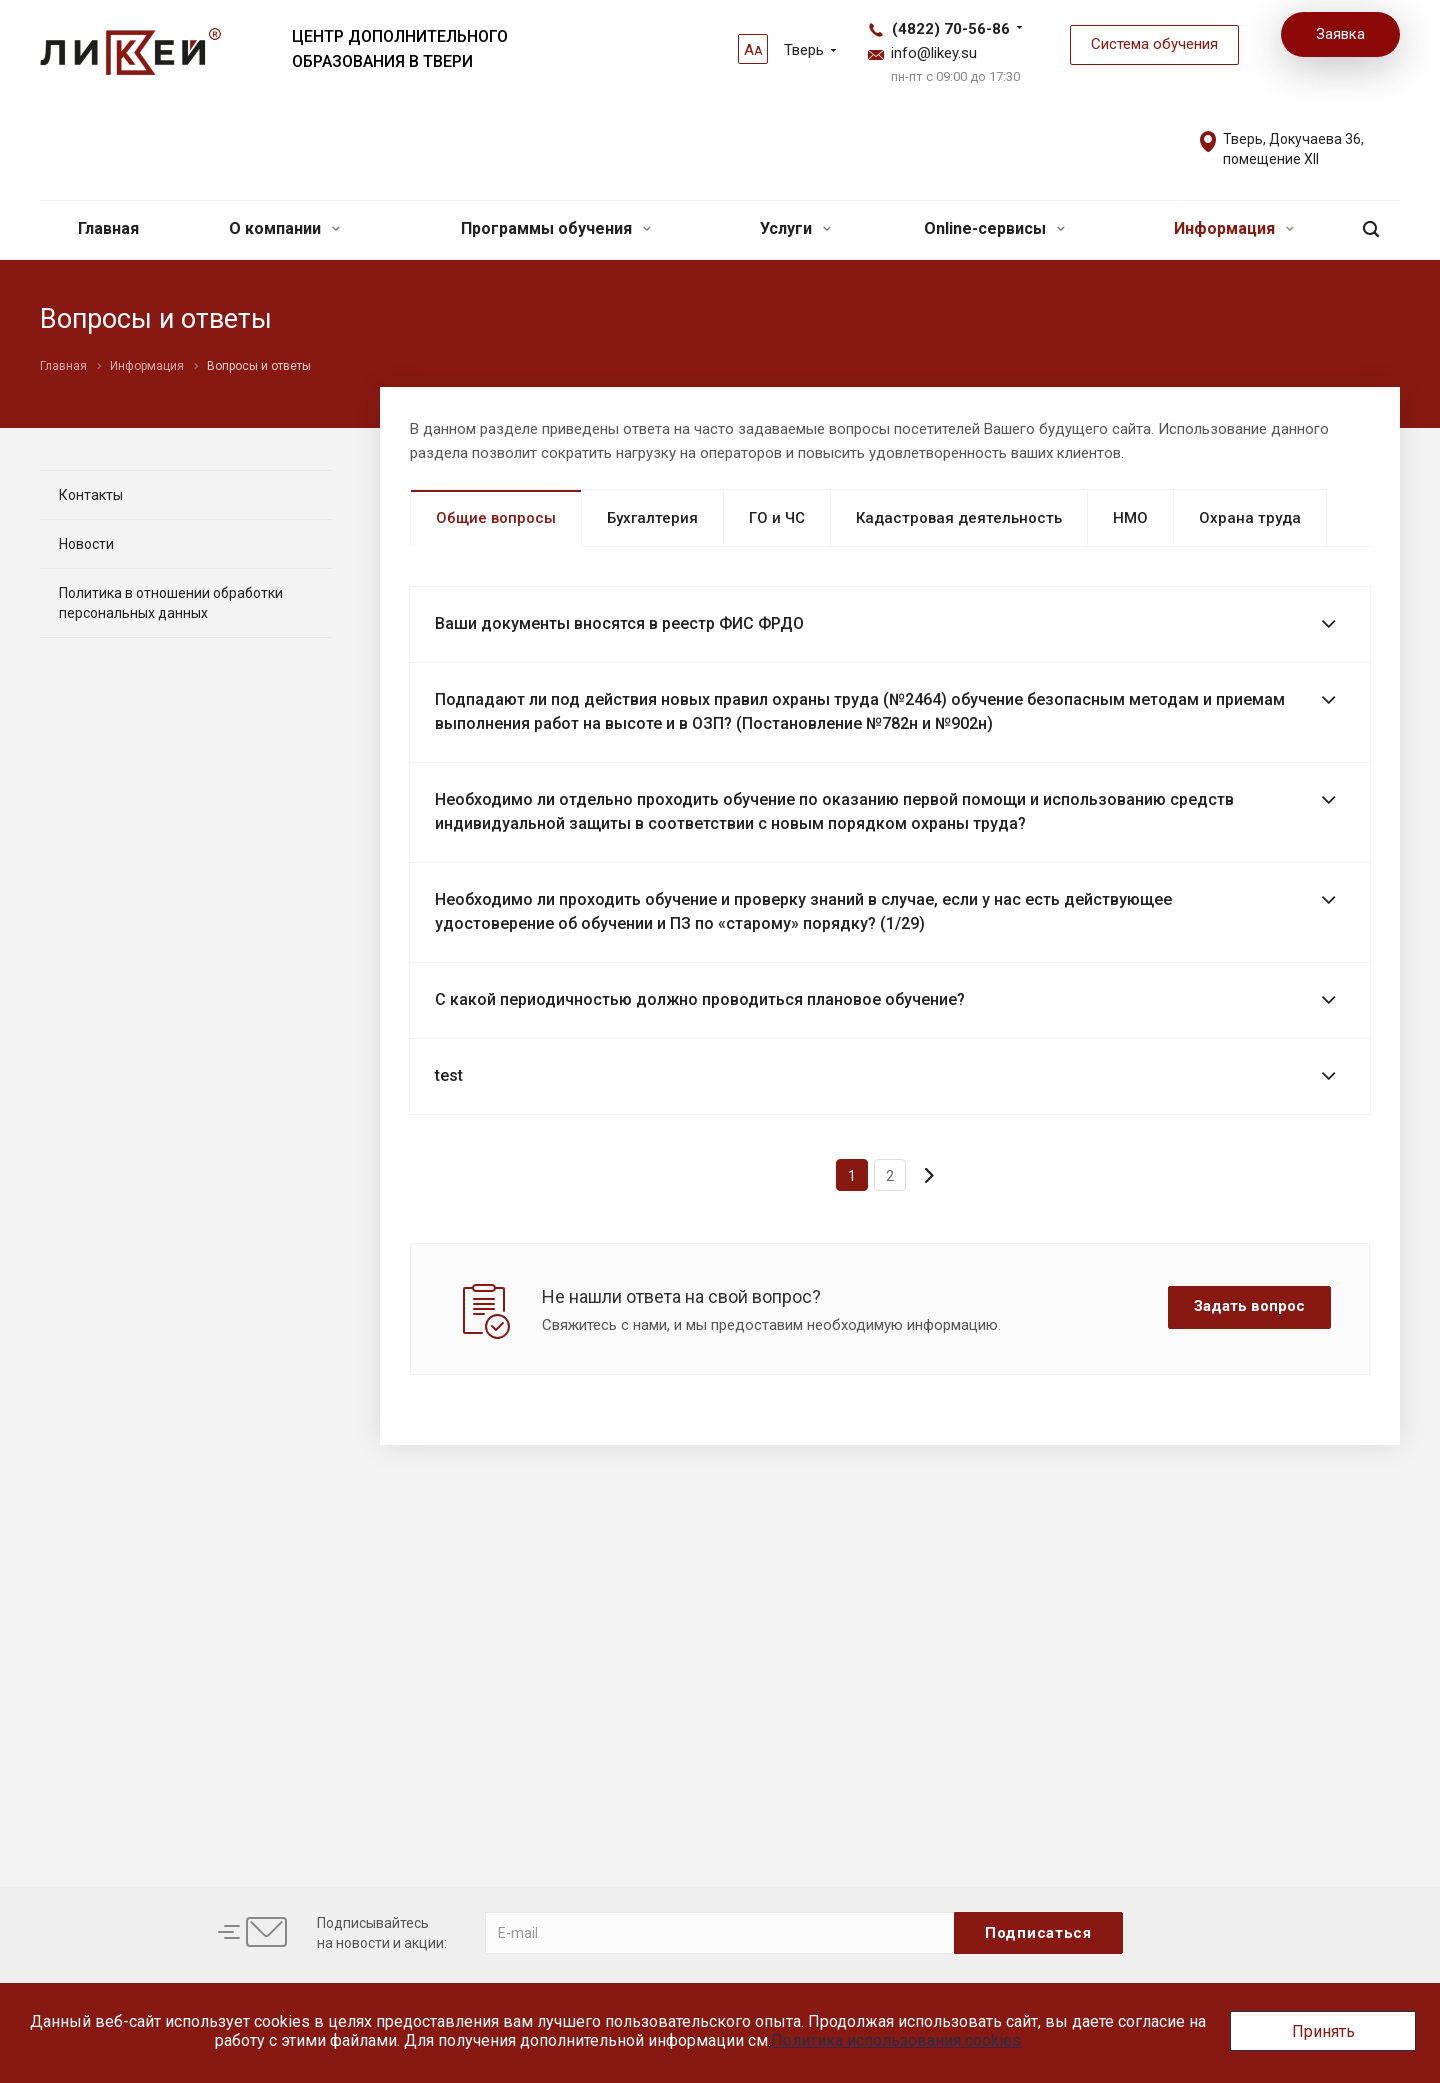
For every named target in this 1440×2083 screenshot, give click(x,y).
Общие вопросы (496, 518)
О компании (284, 228)
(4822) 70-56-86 (951, 29)
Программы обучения (556, 228)
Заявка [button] (1340, 34)
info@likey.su (934, 53)
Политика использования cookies (896, 2040)
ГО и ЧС (777, 518)
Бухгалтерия (652, 518)
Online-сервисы (994, 228)
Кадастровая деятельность (959, 518)
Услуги (795, 228)
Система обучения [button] (1154, 44)
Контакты (91, 495)
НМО (1130, 518)
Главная (108, 228)
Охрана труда (1250, 518)
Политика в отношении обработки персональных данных (171, 603)
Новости (86, 544)
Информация (1234, 228)
